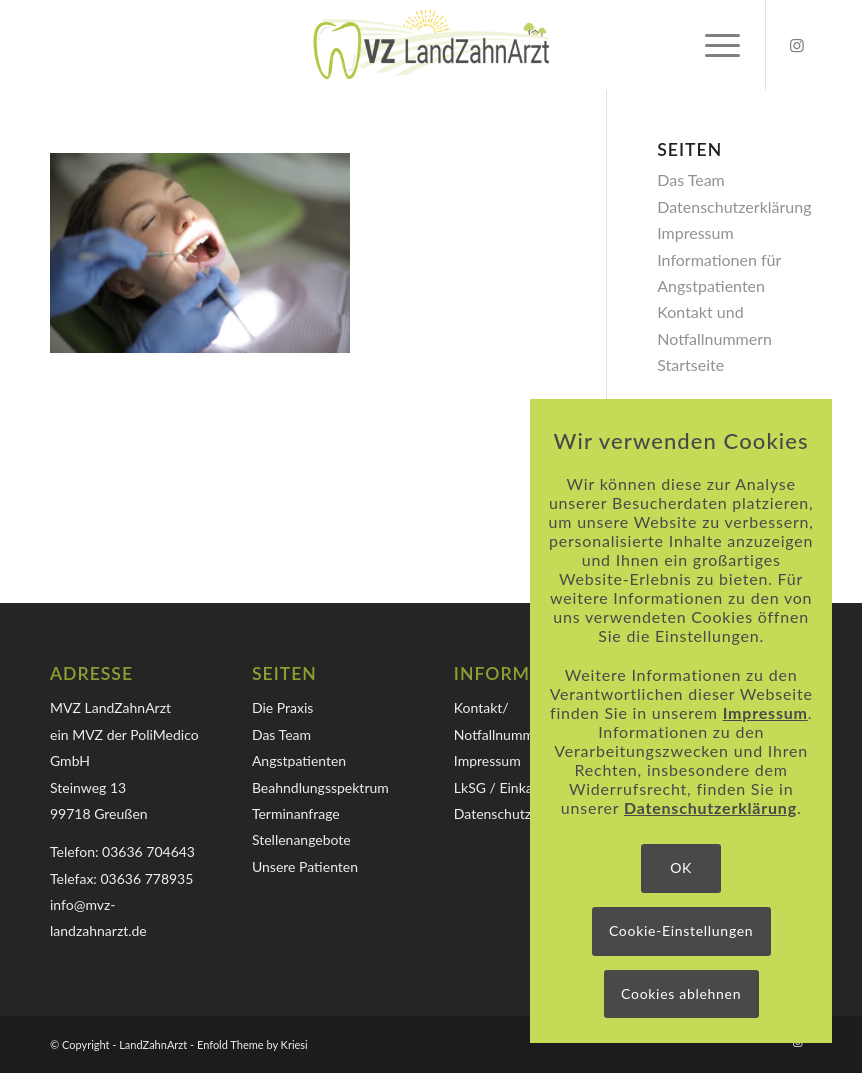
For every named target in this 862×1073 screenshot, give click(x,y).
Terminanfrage (296, 813)
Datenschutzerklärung (734, 206)
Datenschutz (492, 813)
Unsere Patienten (305, 866)
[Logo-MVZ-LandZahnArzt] (430, 45)
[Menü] (712, 45)
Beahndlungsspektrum (320, 787)
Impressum (695, 232)
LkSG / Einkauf (500, 787)
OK (681, 867)
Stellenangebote (301, 839)
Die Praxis (282, 707)
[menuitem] (712, 45)
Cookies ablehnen (681, 993)
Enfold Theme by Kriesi (252, 1044)
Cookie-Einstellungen (681, 930)
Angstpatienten (299, 760)
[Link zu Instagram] (797, 45)
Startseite (690, 364)
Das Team (691, 179)
